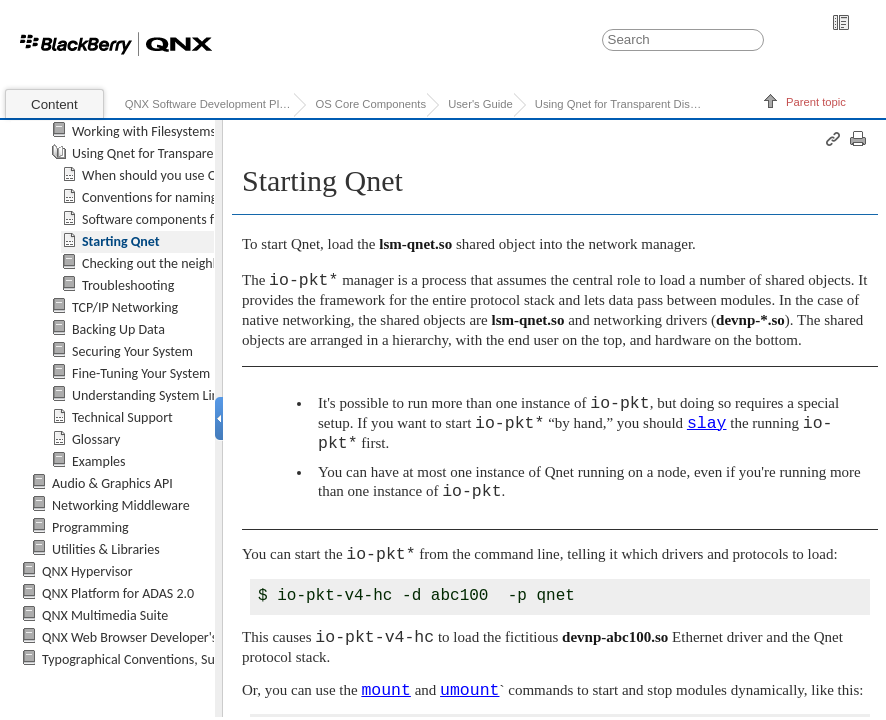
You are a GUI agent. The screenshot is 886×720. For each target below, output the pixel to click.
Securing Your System (132, 351)
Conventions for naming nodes (168, 197)
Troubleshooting (128, 285)
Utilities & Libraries (106, 549)
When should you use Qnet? (162, 175)
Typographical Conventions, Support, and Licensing (186, 659)
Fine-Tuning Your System (141, 373)
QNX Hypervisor (87, 571)
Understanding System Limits (154, 395)
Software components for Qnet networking (203, 219)
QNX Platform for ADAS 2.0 (118, 593)
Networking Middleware (121, 505)
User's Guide (480, 104)
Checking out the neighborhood (172, 263)
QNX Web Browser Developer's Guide (148, 637)
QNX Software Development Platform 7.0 (209, 104)
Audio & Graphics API (112, 483)
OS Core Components (370, 104)
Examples (99, 461)
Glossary (96, 439)
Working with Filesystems (144, 131)
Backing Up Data (118, 329)
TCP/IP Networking (125, 307)
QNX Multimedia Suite (105, 615)
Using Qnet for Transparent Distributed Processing (619, 104)
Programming (90, 527)
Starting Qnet (121, 241)
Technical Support (122, 417)
